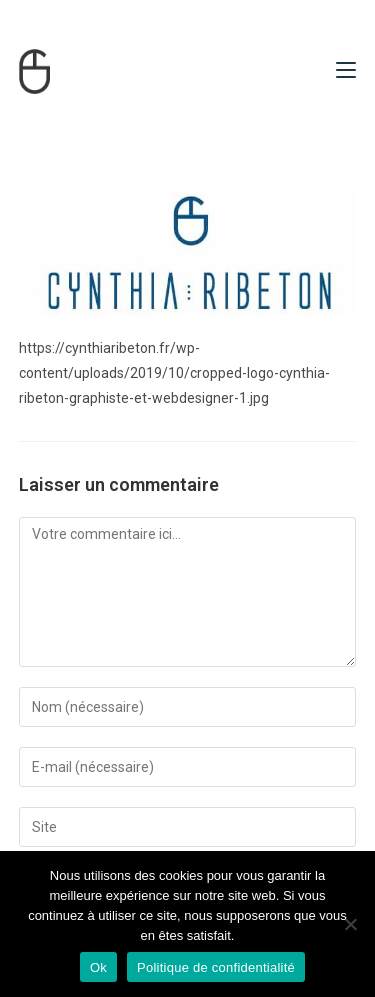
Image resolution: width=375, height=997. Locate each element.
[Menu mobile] (346, 71)
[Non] (350, 924)
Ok (98, 967)
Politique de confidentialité (216, 967)
